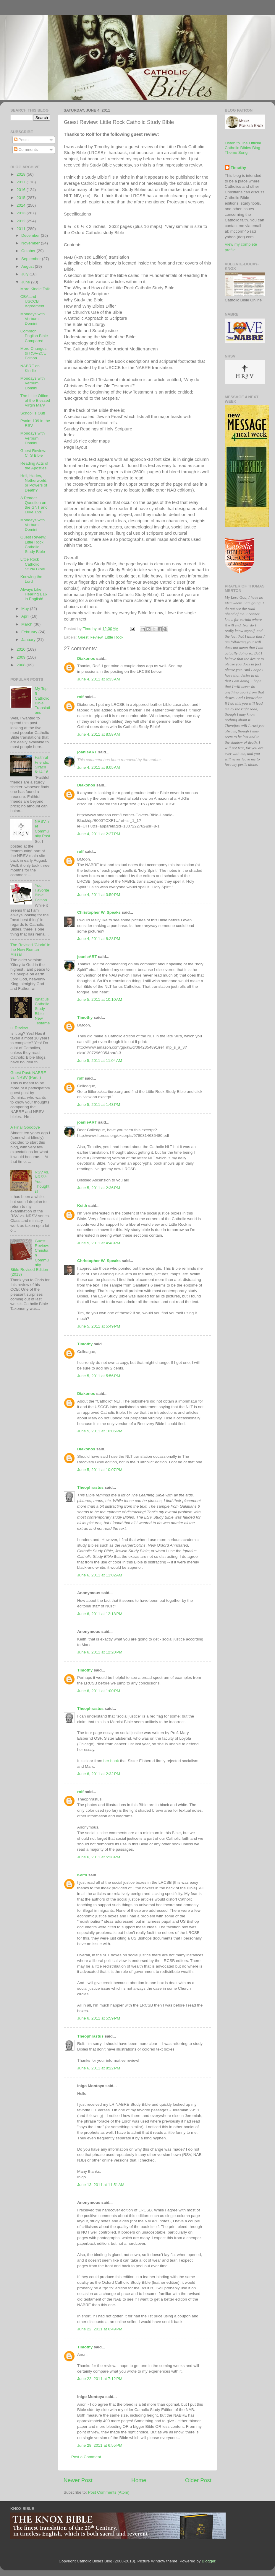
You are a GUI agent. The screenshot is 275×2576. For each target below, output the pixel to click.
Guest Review (90, 637)
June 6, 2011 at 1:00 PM (98, 1691)
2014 (22, 205)
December (31, 235)
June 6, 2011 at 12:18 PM (99, 1614)
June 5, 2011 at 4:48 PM (98, 1243)
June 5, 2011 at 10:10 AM (99, 999)
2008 (22, 665)
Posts (21, 140)
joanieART (87, 752)
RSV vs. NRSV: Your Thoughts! (42, 1182)
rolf (80, 697)
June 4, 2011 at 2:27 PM (98, 834)
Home (138, 2480)
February (29, 632)
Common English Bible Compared (34, 336)
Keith (82, 1205)
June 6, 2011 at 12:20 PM (99, 1652)
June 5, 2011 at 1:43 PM (98, 1104)
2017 (22, 182)
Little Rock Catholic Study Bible (32, 564)
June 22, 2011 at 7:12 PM (99, 2378)
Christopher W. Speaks (99, 912)
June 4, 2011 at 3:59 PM (98, 894)
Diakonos (86, 658)
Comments (26, 149)
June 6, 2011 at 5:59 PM (98, 2018)
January (29, 639)
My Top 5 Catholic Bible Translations (42, 700)
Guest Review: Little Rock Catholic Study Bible (33, 544)
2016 (22, 189)
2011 (22, 228)
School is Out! (32, 413)
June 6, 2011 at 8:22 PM (98, 2068)
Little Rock (114, 637)
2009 (22, 657)
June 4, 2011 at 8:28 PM (98, 938)
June (26, 282)
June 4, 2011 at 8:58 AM (98, 734)
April (25, 616)
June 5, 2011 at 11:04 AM (99, 1060)
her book (111, 1761)
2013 (22, 213)
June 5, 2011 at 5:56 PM (98, 1376)
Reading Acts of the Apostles (34, 465)
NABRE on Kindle (30, 368)
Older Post (198, 2480)
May (25, 608)
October (29, 251)
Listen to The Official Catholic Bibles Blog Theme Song (243, 148)
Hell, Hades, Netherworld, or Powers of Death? (34, 483)
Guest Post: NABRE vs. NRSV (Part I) (28, 1075)
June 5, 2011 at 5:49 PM (98, 1326)
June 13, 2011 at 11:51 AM (100, 2184)
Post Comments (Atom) (109, 2492)
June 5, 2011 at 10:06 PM (99, 1431)
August (28, 266)
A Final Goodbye (25, 1127)
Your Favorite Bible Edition (42, 892)
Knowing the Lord (31, 579)
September (31, 259)
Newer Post (78, 2480)
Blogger (208, 2561)
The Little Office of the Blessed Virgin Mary (35, 400)
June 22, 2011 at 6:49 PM (99, 2329)
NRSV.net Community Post (42, 828)
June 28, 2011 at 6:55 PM (99, 2445)
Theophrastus (90, 1487)
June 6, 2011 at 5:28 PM (98, 1857)
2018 (22, 174)
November (31, 243)
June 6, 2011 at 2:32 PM (98, 1774)
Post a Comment (86, 2457)
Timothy (85, 1017)
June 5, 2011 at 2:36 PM (98, 1188)
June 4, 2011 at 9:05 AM (98, 767)
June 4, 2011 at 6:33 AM (98, 679)
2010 (22, 649)
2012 (22, 221)
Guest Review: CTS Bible (33, 453)
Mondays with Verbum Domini (32, 319)
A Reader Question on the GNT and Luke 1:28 (34, 505)
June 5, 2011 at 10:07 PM (99, 1469)
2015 (22, 197)
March (27, 624)
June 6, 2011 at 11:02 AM (99, 1575)
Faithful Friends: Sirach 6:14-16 (42, 764)
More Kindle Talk (35, 289)
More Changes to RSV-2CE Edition (33, 353)
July (25, 274)
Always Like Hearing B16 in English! (33, 594)
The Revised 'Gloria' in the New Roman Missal (30, 949)
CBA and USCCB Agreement (32, 301)
